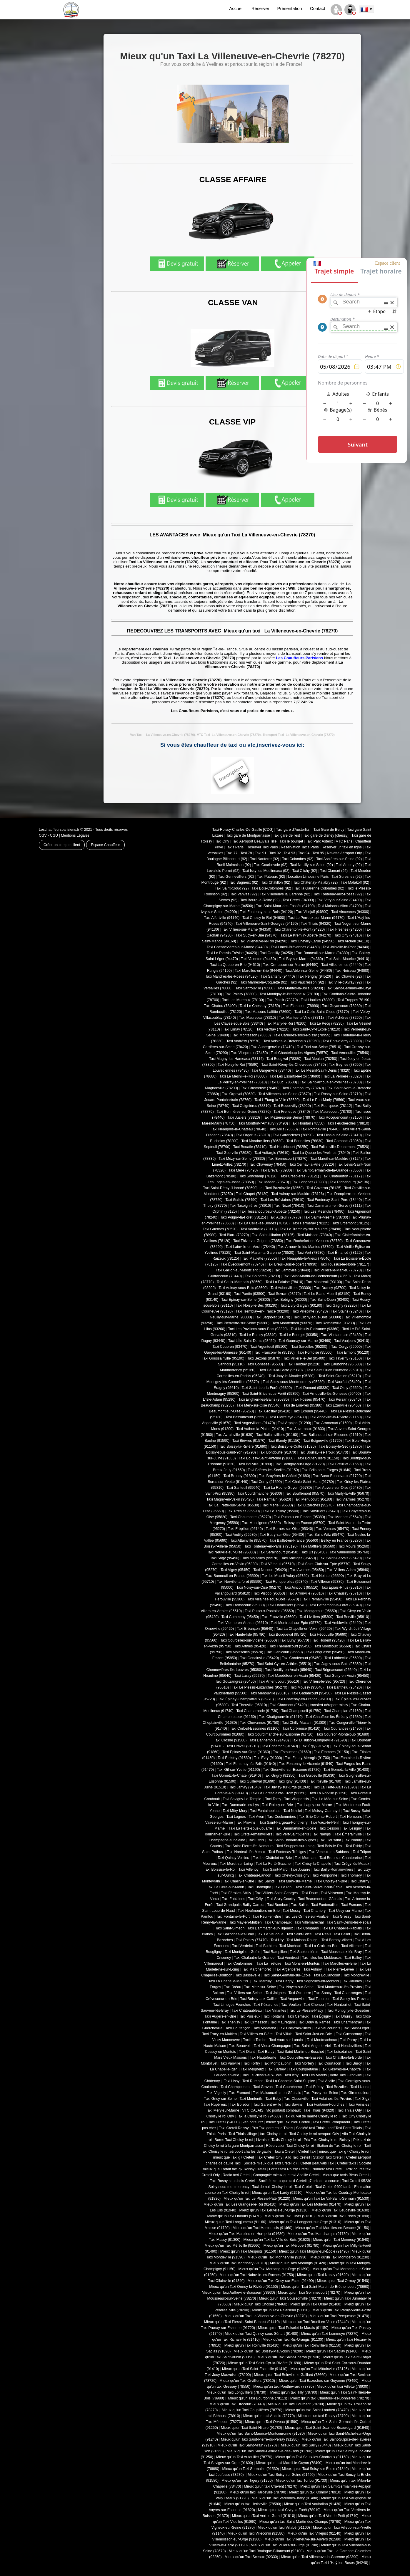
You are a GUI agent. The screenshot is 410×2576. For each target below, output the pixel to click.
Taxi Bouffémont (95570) (304, 1493)
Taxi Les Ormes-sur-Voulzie (306, 1916)
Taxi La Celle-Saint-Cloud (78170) (322, 1012)
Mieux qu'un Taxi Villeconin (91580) (256, 2533)
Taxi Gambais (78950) (344, 1141)
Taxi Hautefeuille (263, 2057)
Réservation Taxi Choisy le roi (290, 2146)
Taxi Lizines (360, 2087)
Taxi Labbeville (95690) (343, 1658)
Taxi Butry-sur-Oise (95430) (282, 1535)
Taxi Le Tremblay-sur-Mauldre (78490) (310, 1229)
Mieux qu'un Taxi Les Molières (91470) (310, 2204)
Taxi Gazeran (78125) (323, 1188)
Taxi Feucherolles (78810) (348, 1123)
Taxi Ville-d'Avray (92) (344, 982)
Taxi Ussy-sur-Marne (345, 1911)
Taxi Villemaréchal (309, 1922)
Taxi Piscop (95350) (269, 1593)
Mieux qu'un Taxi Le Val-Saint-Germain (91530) (331, 2198)
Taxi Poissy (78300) (241, 994)
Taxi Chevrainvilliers (295, 2028)
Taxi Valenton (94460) (258, 959)
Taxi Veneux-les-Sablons (329, 1852)
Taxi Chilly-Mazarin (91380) (304, 1723)
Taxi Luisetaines (340, 2052)
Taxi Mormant (305, 1858)
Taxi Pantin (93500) (249, 1294)
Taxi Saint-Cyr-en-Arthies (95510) (284, 1664)
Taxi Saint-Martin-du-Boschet (300, 2052)
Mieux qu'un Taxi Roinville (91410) (251, 2345)
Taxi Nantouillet (339, 2005)
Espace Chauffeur (105, 845)
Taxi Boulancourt (327, 1975)
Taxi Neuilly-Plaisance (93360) (315, 1329)
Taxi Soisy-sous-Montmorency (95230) (294, 1382)
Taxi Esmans (351, 1905)
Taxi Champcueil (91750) (301, 1711)
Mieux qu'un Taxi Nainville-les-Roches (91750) (257, 2275)
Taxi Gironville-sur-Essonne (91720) (292, 1770)
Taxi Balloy (353, 1958)
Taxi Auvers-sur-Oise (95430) (338, 1488)
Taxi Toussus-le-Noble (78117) (344, 1264)
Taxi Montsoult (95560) (332, 1646)
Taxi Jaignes (276, 1993)
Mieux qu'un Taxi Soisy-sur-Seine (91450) (281, 2475)
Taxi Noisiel (293, 1811)
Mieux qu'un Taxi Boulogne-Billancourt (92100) (266, 2551)
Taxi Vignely (216, 2093)
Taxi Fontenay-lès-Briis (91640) (251, 1764)
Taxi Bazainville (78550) (284, 1188)
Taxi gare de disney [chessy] (326, 835)
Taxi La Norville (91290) (328, 1793)
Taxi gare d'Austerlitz (293, 830)
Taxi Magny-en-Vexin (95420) (230, 1499)
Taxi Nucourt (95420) (270, 1570)
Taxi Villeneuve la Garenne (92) (285, 894)
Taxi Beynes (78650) (345, 1065)
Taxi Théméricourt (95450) (290, 1646)
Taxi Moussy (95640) (307, 1687)
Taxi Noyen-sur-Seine (296, 1987)
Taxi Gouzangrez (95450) (235, 1681)
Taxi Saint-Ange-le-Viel (312, 2046)
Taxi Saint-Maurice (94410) (347, 959)
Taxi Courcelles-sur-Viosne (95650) (248, 1640)
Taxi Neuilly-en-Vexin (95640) (288, 1670)
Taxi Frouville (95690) (279, 1617)
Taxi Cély (256, 1899)
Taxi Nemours (351, 1817)
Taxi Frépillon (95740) (245, 1529)
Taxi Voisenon (332, 1893)
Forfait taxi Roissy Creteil (289, 2169)
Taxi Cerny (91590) (266, 1482)
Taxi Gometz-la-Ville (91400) (346, 1770)
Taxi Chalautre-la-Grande (254, 1958)
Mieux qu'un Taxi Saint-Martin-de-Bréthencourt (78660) (325, 2287)
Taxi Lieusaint (330, 1840)
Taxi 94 (303, 853)
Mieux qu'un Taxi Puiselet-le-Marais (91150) (293, 2328)
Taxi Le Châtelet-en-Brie (272, 1858)
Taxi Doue (310, 1893)
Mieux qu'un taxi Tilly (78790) (293, 2392)
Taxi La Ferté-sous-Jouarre (250, 1828)
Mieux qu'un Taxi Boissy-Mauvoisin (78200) (268, 2351)
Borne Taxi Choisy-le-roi (234, 2140)
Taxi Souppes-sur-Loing (295, 1846)
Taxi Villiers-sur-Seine (245, 1993)
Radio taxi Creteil (236, 2175)
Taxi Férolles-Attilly (236, 1893)
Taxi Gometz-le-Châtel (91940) (236, 1775)
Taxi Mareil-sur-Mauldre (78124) (336, 1159)
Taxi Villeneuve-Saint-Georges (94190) (267, 924)
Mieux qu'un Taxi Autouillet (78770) (244, 2457)
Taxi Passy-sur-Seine (321, 2093)
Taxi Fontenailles (324, 1905)
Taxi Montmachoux (322, 2040)
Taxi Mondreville (356, 1975)
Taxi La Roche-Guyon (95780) (288, 1488)
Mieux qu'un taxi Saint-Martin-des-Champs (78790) (300, 2522)
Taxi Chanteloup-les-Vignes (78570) (299, 1053)
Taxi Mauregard (282, 2022)
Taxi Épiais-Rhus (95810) (341, 1587)
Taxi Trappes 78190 (353, 1000)
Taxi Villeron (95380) (327, 1582)
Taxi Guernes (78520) (220, 1229)
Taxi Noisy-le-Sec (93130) (256, 1305)
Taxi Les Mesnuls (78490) (324, 1211)
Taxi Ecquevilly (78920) (292, 1106)
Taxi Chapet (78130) (252, 1194)
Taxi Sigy (362, 2099)
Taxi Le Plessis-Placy (306, 2010)
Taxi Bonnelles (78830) (305, 1141)
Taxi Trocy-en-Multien (219, 2034)
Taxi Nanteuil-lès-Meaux (246, 1852)
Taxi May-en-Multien (245, 1922)
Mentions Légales (75, 835)
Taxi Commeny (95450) (240, 1617)
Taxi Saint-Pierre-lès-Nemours (249, 1846)
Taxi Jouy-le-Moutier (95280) (292, 1376)
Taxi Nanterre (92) (264, 859)
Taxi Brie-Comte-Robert (318, 1817)
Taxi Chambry (315, 1911)
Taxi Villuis (284, 2034)
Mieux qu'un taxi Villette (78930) (342, 2386)
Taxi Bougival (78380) (283, 1059)
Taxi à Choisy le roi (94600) (259, 2116)
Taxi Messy (292, 1911)
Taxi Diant (247, 2052)
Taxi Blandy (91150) (284, 1441)
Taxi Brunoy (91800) (240, 1476)
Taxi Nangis (322, 1834)
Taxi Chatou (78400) (220, 1006)
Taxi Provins (246, 1822)
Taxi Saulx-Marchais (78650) (239, 1282)
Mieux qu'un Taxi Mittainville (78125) (319, 2369)
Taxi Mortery (304, 2063)
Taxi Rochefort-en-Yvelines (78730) (314, 1241)
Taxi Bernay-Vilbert (336, 1940)
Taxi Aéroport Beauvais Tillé (254, 841)
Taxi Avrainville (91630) (235, 1435)
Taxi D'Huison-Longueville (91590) (319, 1740)
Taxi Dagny (285, 1981)
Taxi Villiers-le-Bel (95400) (304, 1358)
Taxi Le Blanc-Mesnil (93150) (327, 1294)
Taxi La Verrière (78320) (342, 1076)
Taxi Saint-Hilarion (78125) (273, 1235)
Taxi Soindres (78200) (262, 1276)
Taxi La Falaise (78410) (284, 1282)
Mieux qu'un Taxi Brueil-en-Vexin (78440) (316, 2322)
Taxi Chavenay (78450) (267, 1164)
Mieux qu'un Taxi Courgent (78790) (296, 2404)
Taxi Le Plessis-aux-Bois (261, 2075)
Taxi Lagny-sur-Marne (315, 1805)
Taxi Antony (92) (349, 865)
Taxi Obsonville (296, 2099)
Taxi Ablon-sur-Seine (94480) (308, 971)
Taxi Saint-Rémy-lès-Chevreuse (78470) (293, 1065)
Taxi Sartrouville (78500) (254, 988)
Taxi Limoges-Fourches (232, 2005)
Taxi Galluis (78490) (242, 1200)
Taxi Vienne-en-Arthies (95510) (243, 1623)
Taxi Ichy (291, 2075)
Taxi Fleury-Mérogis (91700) (307, 1758)
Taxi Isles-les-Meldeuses (321, 1958)
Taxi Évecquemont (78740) (242, 1264)
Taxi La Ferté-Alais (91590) (335, 1787)
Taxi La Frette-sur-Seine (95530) (233, 1505)
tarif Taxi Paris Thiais (345, 2128)
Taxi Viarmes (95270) (352, 1499)
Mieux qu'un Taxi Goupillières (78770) (251, 2410)
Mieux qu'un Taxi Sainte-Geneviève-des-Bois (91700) (269, 2451)
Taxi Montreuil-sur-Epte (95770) (296, 1623)
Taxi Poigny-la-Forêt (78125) (243, 1217)
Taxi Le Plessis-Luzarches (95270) (259, 1687)
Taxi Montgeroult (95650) (317, 1611)
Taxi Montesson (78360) (251, 1035)
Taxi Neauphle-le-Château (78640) (238, 1129)
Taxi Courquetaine (303, 2069)
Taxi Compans (307, 1928)
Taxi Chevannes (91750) (259, 1723)
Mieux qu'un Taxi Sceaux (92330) (251, 2557)
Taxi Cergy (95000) (346, 1347)
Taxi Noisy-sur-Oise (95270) (258, 1587)
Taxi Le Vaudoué (270, 1934)
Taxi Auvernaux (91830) (306, 1429)
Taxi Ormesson (255, 2022)
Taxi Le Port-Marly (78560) (324, 1100)
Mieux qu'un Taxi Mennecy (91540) (341, 2240)
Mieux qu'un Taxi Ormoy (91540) (343, 2281)
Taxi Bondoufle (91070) (277, 1452)
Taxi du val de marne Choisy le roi (311, 2116)
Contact (317, 8)
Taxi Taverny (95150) (345, 1358)
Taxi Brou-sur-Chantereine (340, 1858)
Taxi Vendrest (288, 1958)
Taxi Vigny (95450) (236, 1570)
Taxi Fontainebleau (265, 1811)
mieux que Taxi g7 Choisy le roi (344, 2151)
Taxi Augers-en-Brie (220, 2016)
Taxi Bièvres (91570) (249, 1441)
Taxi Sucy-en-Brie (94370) (257, 935)
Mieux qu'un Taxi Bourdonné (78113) (257, 2398)
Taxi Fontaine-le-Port (233, 1916)
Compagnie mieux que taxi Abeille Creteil (286, 2175)
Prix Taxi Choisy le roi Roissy (327, 2140)
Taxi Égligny (321, 2016)
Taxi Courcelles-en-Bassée (300, 2057)
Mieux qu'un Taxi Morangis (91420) (298, 2263)
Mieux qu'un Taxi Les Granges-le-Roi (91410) (240, 2204)
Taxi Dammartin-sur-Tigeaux (270, 1928)
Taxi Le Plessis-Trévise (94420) (232, 953)
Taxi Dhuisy (343, 2016)
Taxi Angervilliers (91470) (254, 1423)
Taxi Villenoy (249, 1869)
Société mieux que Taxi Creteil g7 (270, 2163)
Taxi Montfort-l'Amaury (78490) (263, 1123)
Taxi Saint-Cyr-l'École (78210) (316, 1029)
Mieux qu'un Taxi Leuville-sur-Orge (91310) (274, 2210)
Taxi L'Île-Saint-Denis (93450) (252, 1341)
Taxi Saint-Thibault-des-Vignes (291, 1840)
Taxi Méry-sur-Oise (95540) (258, 1405)
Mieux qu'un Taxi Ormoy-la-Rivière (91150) (243, 2287)
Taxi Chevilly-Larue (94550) (312, 941)
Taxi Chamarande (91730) (257, 1711)
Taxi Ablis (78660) (283, 1129)
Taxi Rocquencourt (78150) (340, 1117)
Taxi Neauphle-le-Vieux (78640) (305, 1258)
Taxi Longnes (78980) (309, 1182)
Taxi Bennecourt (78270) (288, 1159)
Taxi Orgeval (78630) (239, 1094)
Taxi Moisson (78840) (314, 1235)
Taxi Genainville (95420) (259, 1658)
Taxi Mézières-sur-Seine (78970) (289, 1117)
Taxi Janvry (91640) (245, 1787)
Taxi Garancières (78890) (293, 1135)
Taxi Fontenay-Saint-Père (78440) (334, 1200)
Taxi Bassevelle (247, 1975)
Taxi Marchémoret (257, 1969)
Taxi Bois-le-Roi (330, 1846)
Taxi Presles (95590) (243, 1511)
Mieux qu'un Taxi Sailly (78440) (305, 2445)
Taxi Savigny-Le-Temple (242, 1799)
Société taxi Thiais (311, 2128)
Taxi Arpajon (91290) (294, 1423)
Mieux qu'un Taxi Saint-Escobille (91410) (254, 2369)
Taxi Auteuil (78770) (285, 1217)
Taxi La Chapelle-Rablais (342, 1928)
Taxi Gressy (341, 1916)
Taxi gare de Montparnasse (248, 835)
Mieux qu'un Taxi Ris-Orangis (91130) (293, 2339)
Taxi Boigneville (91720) (322, 1441)
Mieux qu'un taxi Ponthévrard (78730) (283, 2386)
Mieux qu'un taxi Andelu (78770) (269, 2416)
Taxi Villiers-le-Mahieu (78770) (337, 1270)
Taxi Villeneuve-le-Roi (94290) (263, 941)
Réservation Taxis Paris (300, 847)
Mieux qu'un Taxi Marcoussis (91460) (262, 2228)
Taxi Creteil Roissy (234, 2128)
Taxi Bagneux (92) (244, 882)
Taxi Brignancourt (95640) (336, 1670)
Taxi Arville (326, 2081)
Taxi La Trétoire (268, 1963)
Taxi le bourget (291, 841)
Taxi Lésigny (352, 1828)
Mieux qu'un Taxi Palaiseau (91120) (280, 2310)
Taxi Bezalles (337, 2087)
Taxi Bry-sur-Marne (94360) (301, 959)
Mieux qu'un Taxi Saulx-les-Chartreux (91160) (312, 2457)
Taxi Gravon (263, 2087)
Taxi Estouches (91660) (292, 1752)
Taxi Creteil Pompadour (331, 2122)
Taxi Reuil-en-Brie (267, 1916)
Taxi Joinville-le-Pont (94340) (346, 947)
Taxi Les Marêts (314, 2075)
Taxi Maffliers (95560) (318, 1546)
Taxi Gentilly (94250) (276, 953)
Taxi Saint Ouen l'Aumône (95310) (334, 1370)
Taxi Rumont (252, 2081)
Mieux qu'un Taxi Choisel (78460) (260, 2304)
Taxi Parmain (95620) (273, 1499)
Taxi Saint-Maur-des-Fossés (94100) (285, 906)
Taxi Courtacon (329, 2063)
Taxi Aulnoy (313, 1969)
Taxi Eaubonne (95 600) (342, 1364)
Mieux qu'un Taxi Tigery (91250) (247, 2480)
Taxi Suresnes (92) (346, 877)
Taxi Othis (256, 1840)
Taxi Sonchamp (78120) (258, 1176)
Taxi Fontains (274, 2016)
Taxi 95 (318, 853)
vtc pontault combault (283, 2110)
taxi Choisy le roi (273, 2134)
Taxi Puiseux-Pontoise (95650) (269, 1611)
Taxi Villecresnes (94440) (341, 965)
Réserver (260, 8)
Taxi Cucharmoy (349, 2034)
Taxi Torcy (273, 1799)
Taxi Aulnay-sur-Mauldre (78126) (297, 1194)
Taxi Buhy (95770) (294, 1640)
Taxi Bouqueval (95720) (287, 1634)
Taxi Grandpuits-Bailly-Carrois (240, 1905)
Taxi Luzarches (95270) (315, 1505)
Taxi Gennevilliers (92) (236, 877)
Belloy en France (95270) (341, 1540)
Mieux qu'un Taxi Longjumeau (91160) (235, 2222)
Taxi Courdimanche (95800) (259, 1493)
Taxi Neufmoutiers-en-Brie (259, 1911)
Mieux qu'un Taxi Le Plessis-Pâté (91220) (257, 2198)
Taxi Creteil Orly (269, 2157)
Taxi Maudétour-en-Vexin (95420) (294, 1676)
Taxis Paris (235, 847)
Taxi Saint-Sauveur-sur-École (318, 1887)
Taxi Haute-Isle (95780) (247, 1634)
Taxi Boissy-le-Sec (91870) (340, 1446)
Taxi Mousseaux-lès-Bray (341, 1952)
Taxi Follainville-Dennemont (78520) (340, 1147)
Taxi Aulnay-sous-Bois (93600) (243, 1288)
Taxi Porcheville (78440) (320, 1129)
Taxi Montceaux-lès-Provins (339, 1987)
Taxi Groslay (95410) (273, 1411)
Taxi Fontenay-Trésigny (287, 1852)
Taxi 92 (275, 853)
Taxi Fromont (239, 2093)
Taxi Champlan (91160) (343, 1711)
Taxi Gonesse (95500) (265, 1364)
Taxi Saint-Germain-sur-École (287, 1975)
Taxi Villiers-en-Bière (256, 2034)
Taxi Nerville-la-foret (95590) (239, 1582)
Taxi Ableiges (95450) (298, 1558)
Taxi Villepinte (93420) (310, 1311)
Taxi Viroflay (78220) (272, 1029)
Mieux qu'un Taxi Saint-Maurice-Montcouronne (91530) (261, 2433)
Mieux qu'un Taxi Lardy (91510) (277, 2193)
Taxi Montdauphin (277, 2063)
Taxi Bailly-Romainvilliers (333, 1869)
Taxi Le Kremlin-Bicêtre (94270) (305, 935)
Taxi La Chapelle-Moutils (229, 1981)
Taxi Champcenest (236, 2087)
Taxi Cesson (329, 1828)
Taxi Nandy (353, 1840)
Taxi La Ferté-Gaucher (274, 1864)
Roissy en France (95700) (305, 1523)
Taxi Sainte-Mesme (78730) (326, 1217)
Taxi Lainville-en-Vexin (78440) (250, 1247)
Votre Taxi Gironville (346, 2075)
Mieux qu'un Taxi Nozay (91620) (323, 2275)
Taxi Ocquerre (300, 1993)
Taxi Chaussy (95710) (344, 1593)
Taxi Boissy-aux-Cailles (258, 1999)
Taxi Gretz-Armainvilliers (252, 1834)
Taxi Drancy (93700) (330, 1288)
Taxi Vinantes (275, 2010)
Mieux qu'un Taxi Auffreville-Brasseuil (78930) (238, 2292)
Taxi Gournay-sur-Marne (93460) (305, 1341)
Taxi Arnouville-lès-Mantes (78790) (306, 1247)
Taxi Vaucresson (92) (307, 982)
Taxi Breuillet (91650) (345, 1464)
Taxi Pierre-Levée (340, 1969)
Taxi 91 (260, 853)
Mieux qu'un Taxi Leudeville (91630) (340, 2210)
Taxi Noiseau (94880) (352, 971)
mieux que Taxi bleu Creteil (288, 2122)
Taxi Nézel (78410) (289, 1206)
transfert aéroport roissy (329, 1705)
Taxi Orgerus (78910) (253, 1135)
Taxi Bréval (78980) (276, 1170)
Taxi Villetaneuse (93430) (341, 1335)
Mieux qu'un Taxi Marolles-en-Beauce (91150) (332, 2228)
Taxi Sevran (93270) (284, 1294)
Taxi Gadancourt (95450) (311, 1693)
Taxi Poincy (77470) (252, 1940)
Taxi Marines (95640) (345, 1517)
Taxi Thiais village (243, 2134)
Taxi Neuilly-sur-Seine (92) (311, 865)
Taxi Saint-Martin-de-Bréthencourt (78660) (317, 1276)
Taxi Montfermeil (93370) (292, 1323)
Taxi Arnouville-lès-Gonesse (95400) (332, 1394)
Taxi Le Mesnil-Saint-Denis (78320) (322, 1070)
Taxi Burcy (353, 2063)
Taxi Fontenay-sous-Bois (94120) (266, 912)
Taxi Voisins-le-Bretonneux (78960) (292, 1041)
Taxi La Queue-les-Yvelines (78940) (321, 1153)
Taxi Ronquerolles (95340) (286, 1582)
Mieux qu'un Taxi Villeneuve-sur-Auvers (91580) (302, 2539)
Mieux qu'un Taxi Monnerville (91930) (278, 2257)
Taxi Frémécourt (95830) (245, 1605)
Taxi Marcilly (262, 1981)
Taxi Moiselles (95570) (260, 1558)
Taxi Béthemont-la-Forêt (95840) (336, 1605)
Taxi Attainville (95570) (248, 1540)
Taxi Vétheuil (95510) (278, 1564)
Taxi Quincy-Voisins (234, 1858)
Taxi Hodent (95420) (328, 1640)
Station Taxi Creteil (328, 2157)
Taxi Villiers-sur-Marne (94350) (246, 929)
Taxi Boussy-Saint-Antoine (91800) (266, 1458)
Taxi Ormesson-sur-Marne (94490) (291, 965)
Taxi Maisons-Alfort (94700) (340, 906)
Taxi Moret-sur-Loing (236, 1864)
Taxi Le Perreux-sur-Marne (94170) (316, 918)
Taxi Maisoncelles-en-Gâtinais (277, 2093)
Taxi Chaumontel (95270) (250, 1517)
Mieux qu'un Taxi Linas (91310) (289, 2216)
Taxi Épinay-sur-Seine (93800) (245, 1300)
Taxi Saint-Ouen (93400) (329, 1300)
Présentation (289, 8)
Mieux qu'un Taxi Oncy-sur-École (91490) (281, 2281)
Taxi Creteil (303, 2187)
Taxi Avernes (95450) (307, 1570)
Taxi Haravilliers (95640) (287, 1605)
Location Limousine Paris (308, 877)
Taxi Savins (294, 2104)
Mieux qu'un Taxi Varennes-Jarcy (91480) (285, 2498)
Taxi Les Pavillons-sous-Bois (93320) (258, 1329)
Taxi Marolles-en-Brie (340, 1963)
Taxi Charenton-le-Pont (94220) (299, 929)
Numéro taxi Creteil (328, 2169)
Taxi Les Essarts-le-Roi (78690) (294, 1076)
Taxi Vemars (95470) (332, 1529)
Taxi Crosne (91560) (230, 1740)
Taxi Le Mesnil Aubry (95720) (285, 1576)
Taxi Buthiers (266, 1946)
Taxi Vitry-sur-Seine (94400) (339, 900)
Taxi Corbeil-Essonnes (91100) (255, 1728)
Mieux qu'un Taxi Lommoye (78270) (330, 2334)
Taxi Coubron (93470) (229, 1347)
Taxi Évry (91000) (268, 1758)
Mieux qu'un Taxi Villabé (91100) (284, 2527)
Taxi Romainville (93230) (335, 1323)
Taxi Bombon (277, 1905)
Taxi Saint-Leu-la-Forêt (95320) (267, 1388)
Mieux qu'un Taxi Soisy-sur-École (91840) (315, 2469)
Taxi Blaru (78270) (234, 1235)
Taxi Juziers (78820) (243, 1117)
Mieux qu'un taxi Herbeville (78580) (252, 2504)
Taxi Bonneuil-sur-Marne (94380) (322, 953)
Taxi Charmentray (347, 2022)
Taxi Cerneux (298, 2016)
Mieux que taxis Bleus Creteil (345, 2175)
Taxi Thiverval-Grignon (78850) (258, 1241)
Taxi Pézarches (266, 2005)
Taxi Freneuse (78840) (292, 1112)
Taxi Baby (273, 2099)
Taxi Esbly (354, 1846)
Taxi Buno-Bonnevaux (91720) (337, 1476)
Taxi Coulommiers (281, 1817)
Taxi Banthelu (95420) (344, 1687)
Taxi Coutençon (237, 2028)
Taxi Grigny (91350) (280, 1775)
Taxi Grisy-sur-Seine (220, 2099)
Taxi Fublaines (233, 1899)
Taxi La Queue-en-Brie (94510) (235, 965)
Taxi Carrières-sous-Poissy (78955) (302, 1035)
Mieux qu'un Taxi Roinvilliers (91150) (311, 2345)
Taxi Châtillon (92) (275, 882)
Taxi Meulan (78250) (320, 1059)
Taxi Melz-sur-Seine (260, 1987)
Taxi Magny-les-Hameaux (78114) (236, 1059)
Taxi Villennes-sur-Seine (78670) (285, 1094)
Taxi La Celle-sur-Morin (225, 1887)
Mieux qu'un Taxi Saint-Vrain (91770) (247, 2445)
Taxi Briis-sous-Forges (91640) (326, 1470)
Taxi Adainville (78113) (259, 1229)
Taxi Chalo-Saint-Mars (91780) (309, 1482)
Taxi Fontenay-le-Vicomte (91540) (306, 1764)
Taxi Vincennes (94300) (350, 912)
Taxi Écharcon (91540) (280, 1746)
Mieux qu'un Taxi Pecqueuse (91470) (339, 2316)
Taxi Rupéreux (215, 2104)
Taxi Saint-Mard (275, 1869)
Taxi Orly (222, 841)
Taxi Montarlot (264, 2028)
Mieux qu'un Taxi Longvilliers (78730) (236, 2392)
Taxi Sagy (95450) (224, 1558)
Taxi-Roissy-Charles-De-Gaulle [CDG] (242, 830)
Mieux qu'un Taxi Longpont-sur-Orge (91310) (305, 2222)
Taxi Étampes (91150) (331, 1752)
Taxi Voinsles (358, 2104)
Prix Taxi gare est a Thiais (272, 2128)
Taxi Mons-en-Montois (302, 1963)
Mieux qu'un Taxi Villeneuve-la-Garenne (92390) (320, 2557)
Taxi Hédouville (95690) (328, 1634)
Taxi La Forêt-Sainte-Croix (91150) (278, 1793)
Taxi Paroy (348, 2040)
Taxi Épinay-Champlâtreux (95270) (246, 1699)
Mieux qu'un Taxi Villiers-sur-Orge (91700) (284, 2545)
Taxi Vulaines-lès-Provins (331, 2099)
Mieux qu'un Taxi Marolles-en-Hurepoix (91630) (247, 2234)
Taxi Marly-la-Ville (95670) (348, 1493)
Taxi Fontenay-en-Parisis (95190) (271, 1546)
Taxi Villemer (351, 1946)
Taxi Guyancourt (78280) (342, 1006)
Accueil (236, 8)
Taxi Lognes (236, 1817)
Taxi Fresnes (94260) (345, 929)
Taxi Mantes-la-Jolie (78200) (300, 988)
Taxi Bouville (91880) (255, 1464)
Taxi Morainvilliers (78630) (262, 1141)
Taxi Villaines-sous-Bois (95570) (273, 1599)
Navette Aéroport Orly (344, 853)
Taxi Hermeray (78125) (310, 1223)
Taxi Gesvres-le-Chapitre (341, 2069)
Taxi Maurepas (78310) (257, 1018)
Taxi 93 (289, 853)
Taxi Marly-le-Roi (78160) (286, 1023)
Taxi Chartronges (348, 1993)
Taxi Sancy (322, 1993)
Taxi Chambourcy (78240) (303, 1088)
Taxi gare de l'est (286, 835)
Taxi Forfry (251, 2063)
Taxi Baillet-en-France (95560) (293, 1540)
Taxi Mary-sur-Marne (296, 1881)
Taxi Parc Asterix (319, 841)
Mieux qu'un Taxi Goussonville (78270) (290, 2298)
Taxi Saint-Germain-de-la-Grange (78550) (328, 1170)
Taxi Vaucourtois (327, 2028)
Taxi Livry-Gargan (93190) (301, 1305)
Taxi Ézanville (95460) (343, 1405)
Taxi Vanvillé (230, 2063)
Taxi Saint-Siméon (229, 1928)
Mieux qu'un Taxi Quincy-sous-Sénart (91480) (261, 2334)
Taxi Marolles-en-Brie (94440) (258, 971)
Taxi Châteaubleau (247, 2010)
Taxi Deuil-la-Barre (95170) (281, 1370)
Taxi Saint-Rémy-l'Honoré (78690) (230, 1188)
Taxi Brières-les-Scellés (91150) (273, 1470)
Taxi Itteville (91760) (325, 1781)
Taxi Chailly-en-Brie (238, 1881)
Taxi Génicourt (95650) (284, 1652)
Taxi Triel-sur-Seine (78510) (319, 1047)
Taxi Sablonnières (304, 1952)
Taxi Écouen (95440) (310, 1411)
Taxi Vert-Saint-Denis (292, 1834)
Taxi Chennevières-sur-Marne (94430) (237, 947)
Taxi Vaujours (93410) (351, 1341)
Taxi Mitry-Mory (235, 1811)
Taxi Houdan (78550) (308, 1123)
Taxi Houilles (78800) (318, 1000)
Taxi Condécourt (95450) (301, 1658)
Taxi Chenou (314, 2005)
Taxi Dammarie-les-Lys (240, 1805)
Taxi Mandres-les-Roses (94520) (231, 976)
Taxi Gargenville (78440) (271, 1070)
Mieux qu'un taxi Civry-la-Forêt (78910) (289, 2510)
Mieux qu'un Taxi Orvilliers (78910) (247, 2381)
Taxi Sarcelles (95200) (310, 1347)
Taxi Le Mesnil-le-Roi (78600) (243, 1076)
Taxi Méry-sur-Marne (222, 2110)
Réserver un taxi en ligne (342, 847)
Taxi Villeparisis (296, 1799)
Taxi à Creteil (284, 2151)
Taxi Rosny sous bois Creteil (233, 2181)
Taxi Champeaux (278, 1922)
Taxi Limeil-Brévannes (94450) (295, 947)
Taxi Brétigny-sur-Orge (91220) (300, 1464)
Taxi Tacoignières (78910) (250, 1206)
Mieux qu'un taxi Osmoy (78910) (315, 2492)
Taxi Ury (277, 1940)
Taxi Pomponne (324, 1875)
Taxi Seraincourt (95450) (278, 1552)
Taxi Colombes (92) (297, 859)
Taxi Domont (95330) (313, 1388)
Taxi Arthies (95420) (250, 1646)
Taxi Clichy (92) (304, 871)
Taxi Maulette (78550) (259, 1258)
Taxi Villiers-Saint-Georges (277, 1893)
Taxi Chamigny (259, 1887)
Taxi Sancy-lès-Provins (351, 1999)
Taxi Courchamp (289, 2087)
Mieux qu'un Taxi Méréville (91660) (232, 2245)
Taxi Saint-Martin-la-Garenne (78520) (264, 1253)
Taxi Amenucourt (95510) (279, 1681)
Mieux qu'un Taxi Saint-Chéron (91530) (289, 2357)
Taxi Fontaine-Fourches (325, 2104)
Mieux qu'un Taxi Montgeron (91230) (340, 2257)
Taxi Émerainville (348, 1834)
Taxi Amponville (292, 1999)
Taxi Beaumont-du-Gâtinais (320, 1899)
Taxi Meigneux (252, 2069)
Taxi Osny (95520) (347, 1388)
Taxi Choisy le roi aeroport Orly (314, 2134)
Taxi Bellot (342, 1934)
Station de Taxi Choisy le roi (339, 2146)
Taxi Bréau (232, 1987)
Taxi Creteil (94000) (224, 2122)
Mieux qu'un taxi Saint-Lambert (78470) (317, 2410)
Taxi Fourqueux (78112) (333, 1106)
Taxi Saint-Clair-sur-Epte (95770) (324, 1564)
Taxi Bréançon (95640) (255, 1629)
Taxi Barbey (276, 2069)
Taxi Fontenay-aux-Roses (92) (337, 894)
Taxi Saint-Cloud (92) (232, 888)
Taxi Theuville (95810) (249, 1705)
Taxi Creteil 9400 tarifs (333, 2187)
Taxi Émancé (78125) (345, 1253)
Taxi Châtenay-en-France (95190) (304, 1699)
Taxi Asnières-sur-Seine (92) (339, 859)
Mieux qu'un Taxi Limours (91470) (234, 2216)
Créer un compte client (62, 845)
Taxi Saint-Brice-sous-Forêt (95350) (271, 1394)
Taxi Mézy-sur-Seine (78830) (242, 1159)
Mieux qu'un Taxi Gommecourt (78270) (309, 2292)
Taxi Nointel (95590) (327, 1576)
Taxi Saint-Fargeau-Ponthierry (283, 1822)
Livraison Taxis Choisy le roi (278, 2140)
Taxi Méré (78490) (243, 1170)
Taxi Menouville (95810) (269, 1693)
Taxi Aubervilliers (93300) (291, 1288)
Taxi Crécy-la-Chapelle (313, 1864)
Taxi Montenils (250, 2099)
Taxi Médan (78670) (273, 1182)
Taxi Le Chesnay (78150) (260, 1006)
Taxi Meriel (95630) (277, 1505)
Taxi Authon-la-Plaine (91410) (260, 1429)
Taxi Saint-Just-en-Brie (314, 2034)
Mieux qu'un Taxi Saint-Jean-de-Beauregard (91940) (327, 2428)
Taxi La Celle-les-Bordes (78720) (263, 1223)
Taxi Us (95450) (313, 1552)
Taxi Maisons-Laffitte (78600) (268, 1012)
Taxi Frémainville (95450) (322, 1599)
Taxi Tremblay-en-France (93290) (262, 1311)
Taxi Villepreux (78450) (249, 1053)
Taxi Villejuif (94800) (312, 912)
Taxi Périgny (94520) (314, 976)
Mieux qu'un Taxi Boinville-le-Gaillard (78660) (290, 2375)
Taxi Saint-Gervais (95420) (340, 1558)
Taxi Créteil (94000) (298, 900)
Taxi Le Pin (283, 1887)
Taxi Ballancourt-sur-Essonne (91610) (331, 1435)
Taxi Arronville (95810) (306, 1593)
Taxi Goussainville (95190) (223, 1358)
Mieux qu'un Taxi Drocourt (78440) (237, 2404)
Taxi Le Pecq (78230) (326, 1023)
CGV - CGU (48, 835)
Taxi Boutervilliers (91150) (318, 1458)
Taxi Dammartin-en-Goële (295, 1828)
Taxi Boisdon (240, 2104)
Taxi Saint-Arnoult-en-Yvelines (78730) (331, 1082)
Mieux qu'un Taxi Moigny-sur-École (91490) (314, 2251)
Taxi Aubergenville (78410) (272, 1047)
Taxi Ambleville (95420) (343, 1623)
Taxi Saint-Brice (299, 1934)
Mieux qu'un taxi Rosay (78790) (323, 2416)
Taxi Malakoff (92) (355, 882)
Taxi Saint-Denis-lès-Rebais (348, 1922)
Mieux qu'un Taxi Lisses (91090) (343, 2216)
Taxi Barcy (266, 2052)
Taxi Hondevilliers (348, 2046)
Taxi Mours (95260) (353, 1546)
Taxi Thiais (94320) (316, 924)
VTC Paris (344, 841)
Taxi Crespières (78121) (299, 1176)
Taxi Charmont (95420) (288, 1705)
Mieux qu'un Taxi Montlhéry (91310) (238, 2263)
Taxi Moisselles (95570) (244, 1652)
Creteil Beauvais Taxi (317, 2163)
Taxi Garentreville (267, 2104)
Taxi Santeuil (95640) (243, 1488)
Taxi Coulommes (240, 1963)
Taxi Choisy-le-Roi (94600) (263, 918)
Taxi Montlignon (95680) (261, 1523)
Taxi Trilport (362, 1852)
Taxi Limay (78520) (238, 1029)
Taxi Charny (359, 1881)
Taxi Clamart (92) (334, 871)
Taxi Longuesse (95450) (325, 1652)
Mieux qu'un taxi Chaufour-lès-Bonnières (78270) (329, 2398)
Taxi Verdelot (242, 1946)
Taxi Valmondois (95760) (349, 1552)
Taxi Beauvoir (240, 2046)
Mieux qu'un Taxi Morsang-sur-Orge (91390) (274, 2269)
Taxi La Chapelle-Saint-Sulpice (290, 2081)
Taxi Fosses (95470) (309, 1399)
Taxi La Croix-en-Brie (321, 1946)
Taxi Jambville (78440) (292, 1270)
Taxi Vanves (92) (243, 894)
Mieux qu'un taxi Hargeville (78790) (257, 2492)
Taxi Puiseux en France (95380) (299, 1517)
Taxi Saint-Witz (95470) (326, 1535)
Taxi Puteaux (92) (271, 877)
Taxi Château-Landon (254, 1875)
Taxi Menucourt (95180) (313, 1499)
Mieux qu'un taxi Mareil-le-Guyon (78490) (289, 2463)
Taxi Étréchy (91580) (234, 1758)
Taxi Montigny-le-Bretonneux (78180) (289, 994)
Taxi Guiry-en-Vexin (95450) (346, 1676)
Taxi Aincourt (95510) (301, 1587)
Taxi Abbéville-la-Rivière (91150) (336, 1417)
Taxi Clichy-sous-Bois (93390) (317, 1317)
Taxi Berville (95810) (352, 1617)
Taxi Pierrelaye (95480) (288, 1417)
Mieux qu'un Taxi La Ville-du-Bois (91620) (276, 2240)
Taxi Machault (290, 1946)
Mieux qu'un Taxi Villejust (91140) (314, 2533)
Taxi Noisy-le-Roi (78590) (238, 1065)
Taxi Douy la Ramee (314, 2022)
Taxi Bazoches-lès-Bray (235, 1934)
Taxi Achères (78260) (345, 1018)
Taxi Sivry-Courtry (281, 1899)
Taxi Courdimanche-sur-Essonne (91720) (280, 1734)
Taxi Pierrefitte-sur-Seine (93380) (242, 1323)
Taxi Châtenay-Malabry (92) (315, 882)
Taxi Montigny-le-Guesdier (348, 2010)
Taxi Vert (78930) (310, 1253)
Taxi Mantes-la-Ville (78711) (302, 1018)
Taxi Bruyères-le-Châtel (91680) (284, 1476)
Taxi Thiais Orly (349, 2110)
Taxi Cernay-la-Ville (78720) (311, 1164)
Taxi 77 (231, 853)
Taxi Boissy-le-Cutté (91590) (293, 1446)
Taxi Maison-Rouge (302, 1940)
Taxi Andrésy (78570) (243, 1041)
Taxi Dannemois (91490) (269, 1740)
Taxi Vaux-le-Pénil (325, 1822)
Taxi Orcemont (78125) (350, 1223)
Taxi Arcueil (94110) (353, 941)
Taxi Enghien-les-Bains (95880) (264, 1399)
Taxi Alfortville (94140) (222, 918)
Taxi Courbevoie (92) (270, 865)
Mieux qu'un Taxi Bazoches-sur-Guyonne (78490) (318, 2381)
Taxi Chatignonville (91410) (281, 1717)
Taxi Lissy (231, 2081)
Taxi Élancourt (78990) (301, 1006)
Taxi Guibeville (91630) (317, 1775)
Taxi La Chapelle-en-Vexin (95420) (304, 1629)
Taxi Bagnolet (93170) (272, 1317)
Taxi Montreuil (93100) (324, 1282)
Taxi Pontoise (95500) (316, 1352)
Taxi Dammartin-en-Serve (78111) (334, 1206)
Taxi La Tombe (254, 2040)
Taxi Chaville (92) (348, 976)
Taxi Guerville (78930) (233, 1153)
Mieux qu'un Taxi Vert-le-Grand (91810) (263, 2516)
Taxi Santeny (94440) (278, 976)
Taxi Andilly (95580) (241, 1535)
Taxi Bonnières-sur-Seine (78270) (243, 1112)
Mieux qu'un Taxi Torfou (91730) (301, 2480)
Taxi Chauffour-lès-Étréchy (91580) (334, 1717)
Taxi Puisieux (249, 2016)
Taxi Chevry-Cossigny (291, 1875)
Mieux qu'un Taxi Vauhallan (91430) (312, 2504)
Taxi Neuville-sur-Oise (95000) (231, 1552)
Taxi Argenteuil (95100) (269, 1347)
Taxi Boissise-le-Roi (220, 1869)
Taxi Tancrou (319, 1999)
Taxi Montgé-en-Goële (242, 1952)
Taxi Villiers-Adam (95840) (348, 1570)
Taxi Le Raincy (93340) (257, 1335)
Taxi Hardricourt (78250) (288, 1147)
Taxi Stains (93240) (346, 1311)
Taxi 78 (246, 853)
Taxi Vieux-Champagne (272, 2046)
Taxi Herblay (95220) (303, 1364)
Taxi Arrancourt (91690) (333, 1423)
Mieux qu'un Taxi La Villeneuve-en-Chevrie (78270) (266, 2316)
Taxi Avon (256, 1817)
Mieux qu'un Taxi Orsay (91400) (315, 2304)
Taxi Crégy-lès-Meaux (351, 1864)
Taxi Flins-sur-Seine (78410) (339, 1135)
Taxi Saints (266, 1881)
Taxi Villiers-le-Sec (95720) (323, 1681)
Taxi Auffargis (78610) (271, 1153)
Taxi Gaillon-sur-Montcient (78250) (243, 1270)
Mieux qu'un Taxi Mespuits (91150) (248, 2251)
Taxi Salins (300, 1905)
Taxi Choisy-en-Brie (331, 1881)
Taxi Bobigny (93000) (290, 1300)
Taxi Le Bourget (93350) (298, 1335)
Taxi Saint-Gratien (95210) (340, 1376)
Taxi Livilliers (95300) (316, 1617)
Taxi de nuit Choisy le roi (272, 2187)
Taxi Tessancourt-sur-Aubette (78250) (270, 1211)
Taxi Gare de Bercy (328, 830)
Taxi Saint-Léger (356, 2028)
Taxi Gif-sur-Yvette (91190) (238, 1770)
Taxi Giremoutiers (355, 2093)
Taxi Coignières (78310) (251, 1106)
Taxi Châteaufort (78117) (342, 1176)
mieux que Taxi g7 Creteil (233, 2157)
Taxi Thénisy (230, 2022)
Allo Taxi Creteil (297, 2157)
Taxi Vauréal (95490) (345, 1382)
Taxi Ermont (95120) (352, 1352)
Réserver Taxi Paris (262, 847)
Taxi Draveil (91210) (242, 1746)
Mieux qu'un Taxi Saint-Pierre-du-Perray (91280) (260, 2439)
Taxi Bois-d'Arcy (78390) (342, 1041)
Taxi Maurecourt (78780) (332, 1112)
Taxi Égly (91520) (315, 1746)
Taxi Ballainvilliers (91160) (277, 1435)
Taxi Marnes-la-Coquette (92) (263, 982)
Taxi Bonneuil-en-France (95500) (232, 1576)
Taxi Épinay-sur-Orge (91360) (246, 1752)
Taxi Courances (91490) (342, 1728)
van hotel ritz (253, 2122)
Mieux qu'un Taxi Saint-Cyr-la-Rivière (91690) (264, 2363)
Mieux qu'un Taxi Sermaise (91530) (250, 2469)
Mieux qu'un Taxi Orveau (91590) (271, 2422)
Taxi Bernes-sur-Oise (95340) (289, 1529)
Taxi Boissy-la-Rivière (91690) (243, 1446)
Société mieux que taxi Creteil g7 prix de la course (299, 2181)
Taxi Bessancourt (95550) (246, 1417)
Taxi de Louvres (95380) (303, 1405)
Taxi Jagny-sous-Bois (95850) (338, 1664)
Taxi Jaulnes (352, 1981)
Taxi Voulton (291, 2005)
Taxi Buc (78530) (283, 1082)
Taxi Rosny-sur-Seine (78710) (338, 1094)
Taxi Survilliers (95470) (320, 1511)
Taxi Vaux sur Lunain (286, 2040)
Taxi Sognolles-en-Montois (317, 1981)
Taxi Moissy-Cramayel (322, 1811)
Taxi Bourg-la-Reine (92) (260, 900)
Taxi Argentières (288, 1969)
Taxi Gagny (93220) (341, 1305)
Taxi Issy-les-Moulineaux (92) (265, 871)
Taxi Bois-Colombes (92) (271, 888)
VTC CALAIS (253, 2110)
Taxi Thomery (351, 1875)
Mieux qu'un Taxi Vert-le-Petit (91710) (328, 2516)
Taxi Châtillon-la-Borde (343, 2057)
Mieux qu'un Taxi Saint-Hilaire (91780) (251, 2428)
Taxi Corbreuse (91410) (301, 1728)
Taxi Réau (322, 1934)
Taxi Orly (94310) (348, 935)
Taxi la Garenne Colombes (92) (319, 888)
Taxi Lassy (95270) (249, 1676)
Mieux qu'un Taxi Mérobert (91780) (291, 2245)
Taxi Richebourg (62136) (349, 1182)
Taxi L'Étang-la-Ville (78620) (277, 1100)
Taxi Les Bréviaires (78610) (283, 1200)
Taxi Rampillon (275, 1952)
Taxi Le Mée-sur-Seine (330, 1799)
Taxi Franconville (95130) (274, 1352)
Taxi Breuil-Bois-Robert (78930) (292, 1264)
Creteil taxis (346, 2163)
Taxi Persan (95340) (345, 1399)
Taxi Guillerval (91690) (257, 1781)
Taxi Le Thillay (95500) (281, 1511)
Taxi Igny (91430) (292, 1781)
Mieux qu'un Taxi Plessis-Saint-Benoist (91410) (242, 2322)
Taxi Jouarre (300, 1869)
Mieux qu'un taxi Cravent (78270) (270, 2486)
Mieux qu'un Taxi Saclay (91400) (332, 2351)
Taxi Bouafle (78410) (249, 1147)
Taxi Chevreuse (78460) (260, 1088)
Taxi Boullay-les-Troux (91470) (323, 1452)
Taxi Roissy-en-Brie (278, 1805)
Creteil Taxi (307, 2151)
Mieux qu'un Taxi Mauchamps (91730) (318, 2234)
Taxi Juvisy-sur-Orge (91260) (287, 1787)
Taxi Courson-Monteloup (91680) (342, 1734)
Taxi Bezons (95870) (263, 1358)
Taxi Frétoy (314, 2087)
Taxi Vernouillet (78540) (350, 1053)
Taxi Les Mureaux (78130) (243, 1000)
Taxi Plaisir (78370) (282, 1000)
